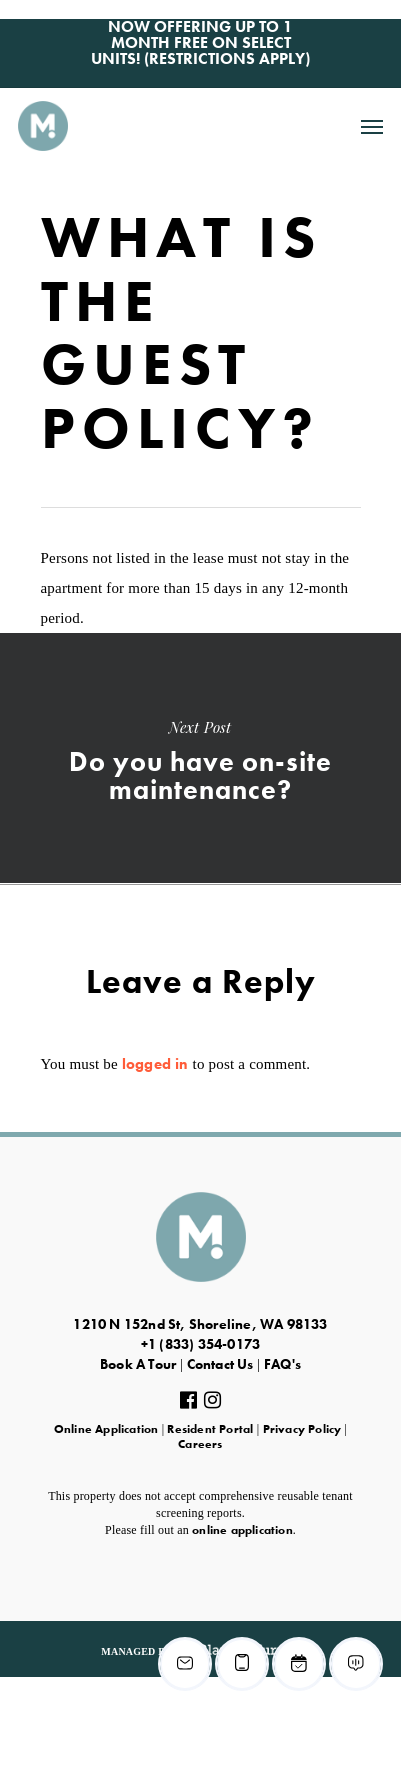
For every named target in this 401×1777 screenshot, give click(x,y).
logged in (155, 1064)
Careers (200, 1444)
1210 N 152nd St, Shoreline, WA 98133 (200, 1324)
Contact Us (220, 1364)
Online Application (106, 1429)
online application (242, 1530)
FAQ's (282, 1364)
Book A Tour (138, 1364)
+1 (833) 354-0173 (200, 1344)
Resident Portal (210, 1429)
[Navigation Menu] (372, 126)
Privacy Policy (302, 1429)
